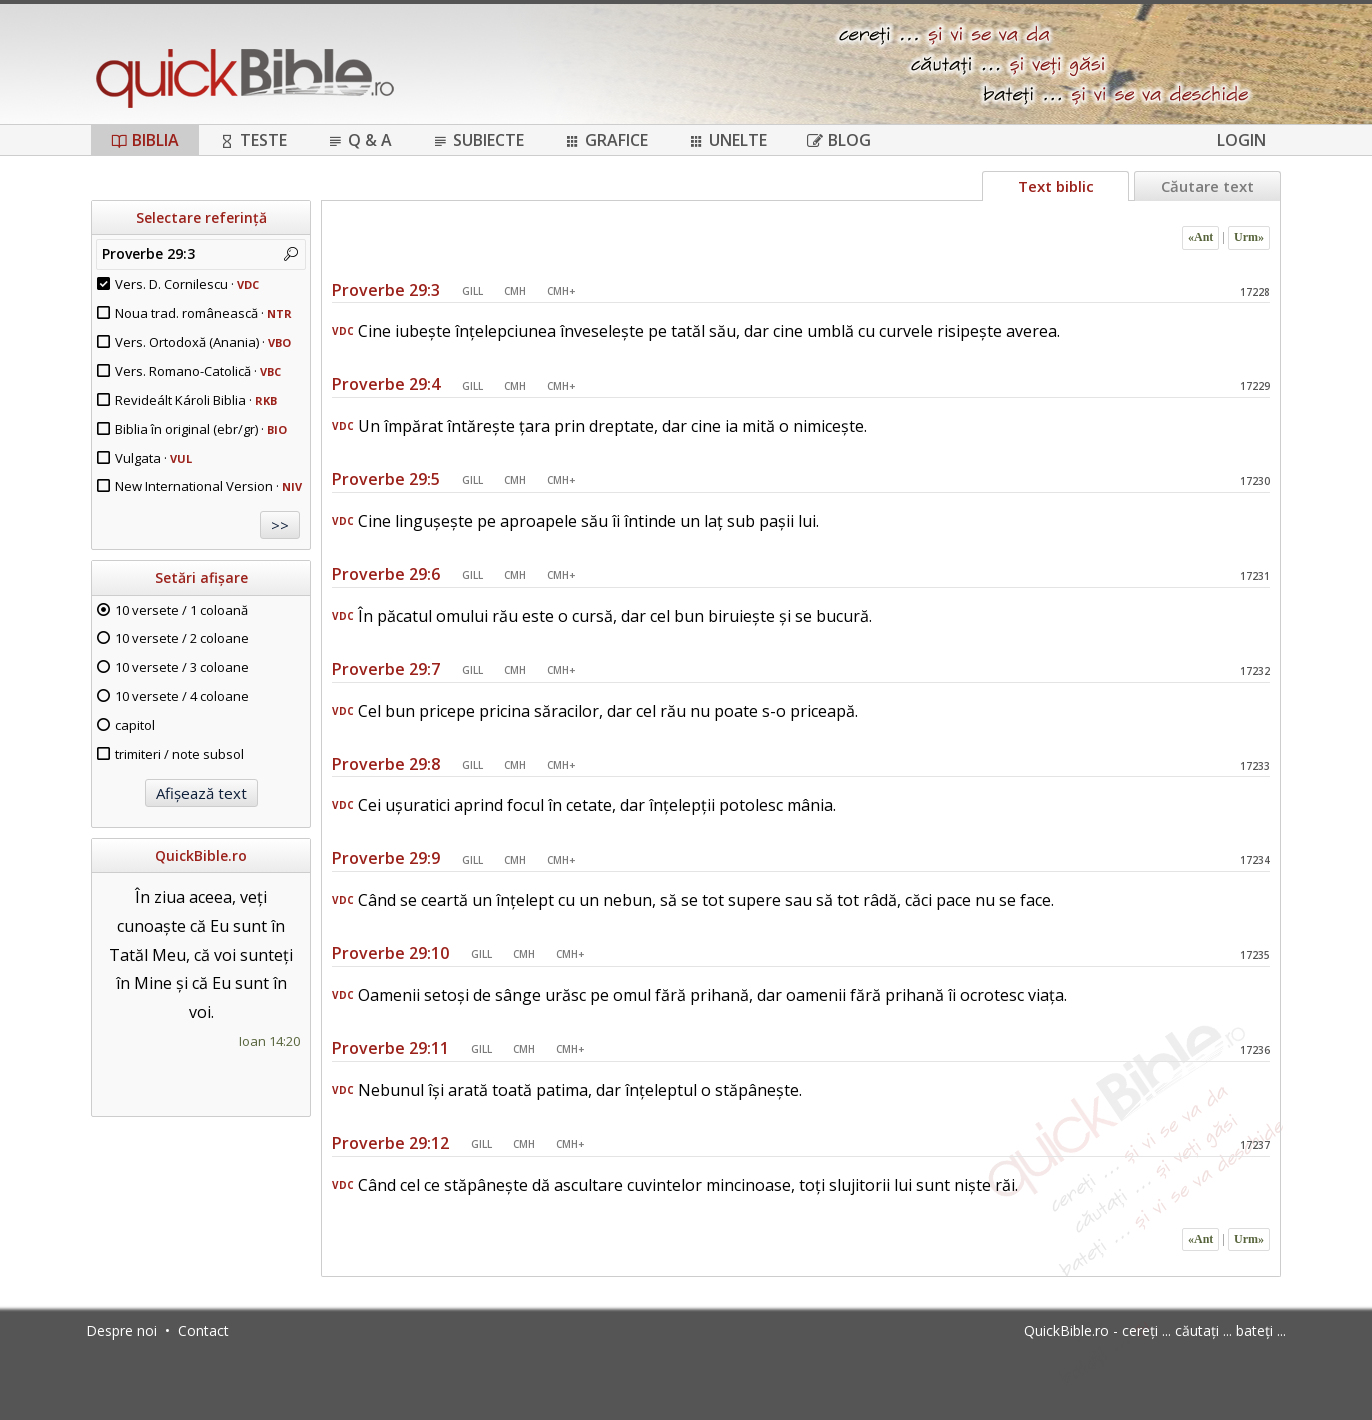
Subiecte (478, 140)
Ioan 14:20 (269, 1041)
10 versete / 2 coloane (182, 638)
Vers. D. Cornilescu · (187, 284)
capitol (135, 725)
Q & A (359, 140)
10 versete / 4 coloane (182, 696)
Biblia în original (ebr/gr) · (201, 429)
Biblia (145, 140)
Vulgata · (153, 458)
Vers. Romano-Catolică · (198, 371)
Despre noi (121, 1330)
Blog (839, 140)
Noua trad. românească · (203, 313)
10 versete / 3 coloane (182, 667)
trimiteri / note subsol (179, 754)
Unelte (727, 140)
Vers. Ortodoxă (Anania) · (203, 342)
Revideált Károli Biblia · (196, 400)
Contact (203, 1330)
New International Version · (208, 486)
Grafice (606, 140)
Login (1241, 140)
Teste (253, 140)
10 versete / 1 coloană (181, 610)
